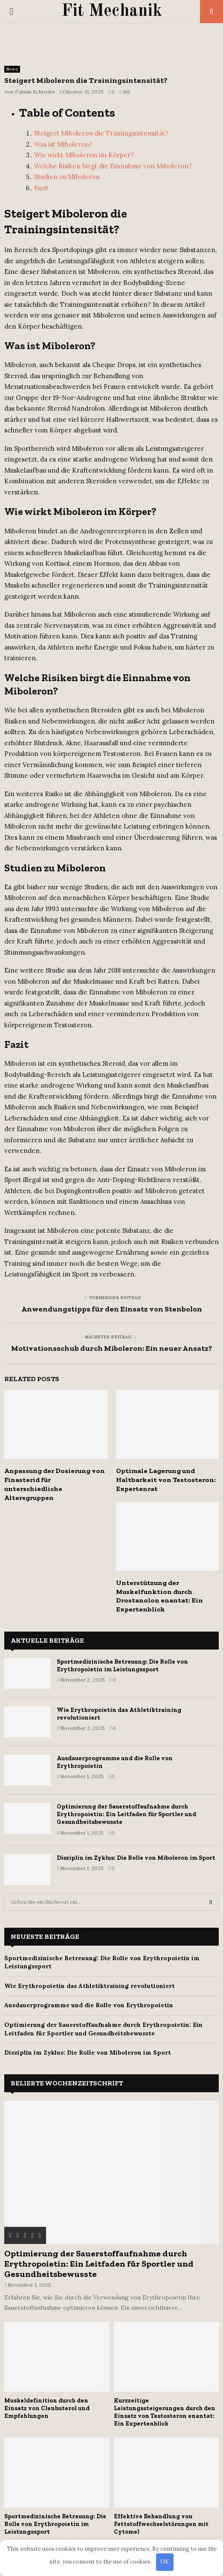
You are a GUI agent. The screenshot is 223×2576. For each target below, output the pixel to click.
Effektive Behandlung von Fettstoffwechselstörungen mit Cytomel (161, 2524)
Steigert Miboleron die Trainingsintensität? (101, 133)
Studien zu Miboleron (67, 177)
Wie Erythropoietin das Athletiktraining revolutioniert (89, 1986)
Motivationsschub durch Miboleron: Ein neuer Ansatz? (111, 1348)
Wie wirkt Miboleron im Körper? (84, 155)
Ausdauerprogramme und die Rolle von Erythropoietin (88, 2005)
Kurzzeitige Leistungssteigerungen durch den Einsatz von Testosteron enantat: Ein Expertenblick (164, 2412)
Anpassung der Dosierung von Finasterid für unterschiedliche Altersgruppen (54, 1484)
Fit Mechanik (111, 11)
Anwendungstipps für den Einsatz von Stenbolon (111, 1309)
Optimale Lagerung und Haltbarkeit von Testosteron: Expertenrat (166, 1480)
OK (164, 2561)
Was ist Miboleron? (63, 144)
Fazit (41, 188)
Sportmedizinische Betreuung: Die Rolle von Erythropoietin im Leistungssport (122, 1665)
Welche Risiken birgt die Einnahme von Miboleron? (113, 166)
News (12, 69)
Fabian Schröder (35, 91)
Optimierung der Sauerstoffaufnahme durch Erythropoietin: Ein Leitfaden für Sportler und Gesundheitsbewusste (126, 1814)
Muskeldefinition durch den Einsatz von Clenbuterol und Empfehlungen (47, 2408)
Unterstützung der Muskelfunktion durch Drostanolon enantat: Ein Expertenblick (159, 1596)
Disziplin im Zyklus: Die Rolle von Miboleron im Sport (136, 1857)
